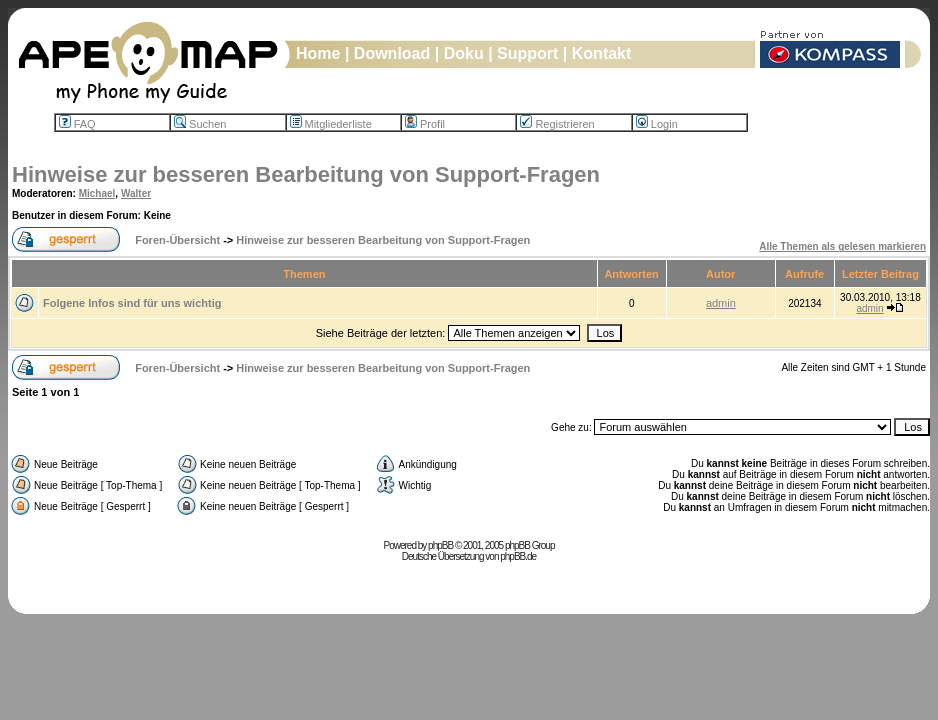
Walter (136, 193)
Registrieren (557, 124)
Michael (97, 193)
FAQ (77, 124)
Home (318, 53)
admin (721, 303)
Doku (464, 53)
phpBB (440, 545)
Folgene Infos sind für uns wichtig (132, 303)
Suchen (200, 124)
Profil (425, 124)
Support (527, 53)
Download (392, 53)
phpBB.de (518, 556)
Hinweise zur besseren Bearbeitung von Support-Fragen (306, 174)
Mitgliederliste (331, 124)
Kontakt (602, 53)
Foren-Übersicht (177, 240)
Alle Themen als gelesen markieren (842, 246)
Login (657, 124)
